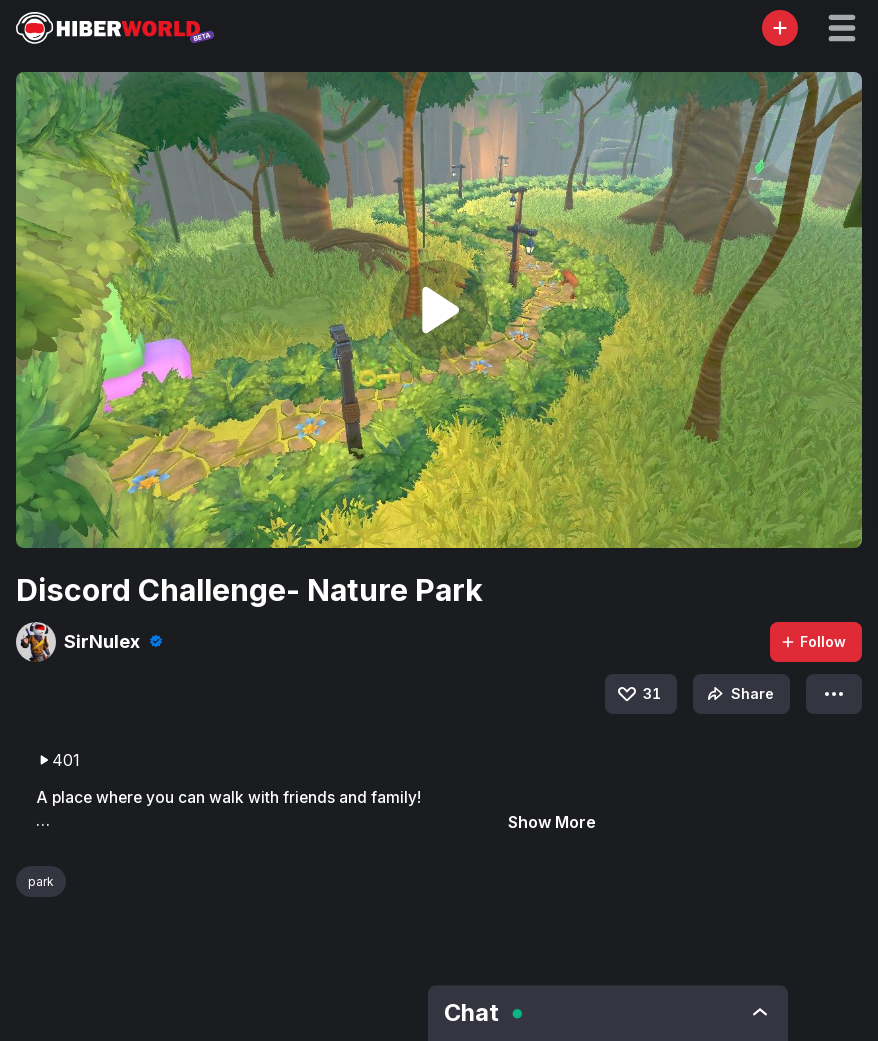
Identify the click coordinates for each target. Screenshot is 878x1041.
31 (638, 694)
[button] (842, 28)
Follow (813, 641)
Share (738, 694)
